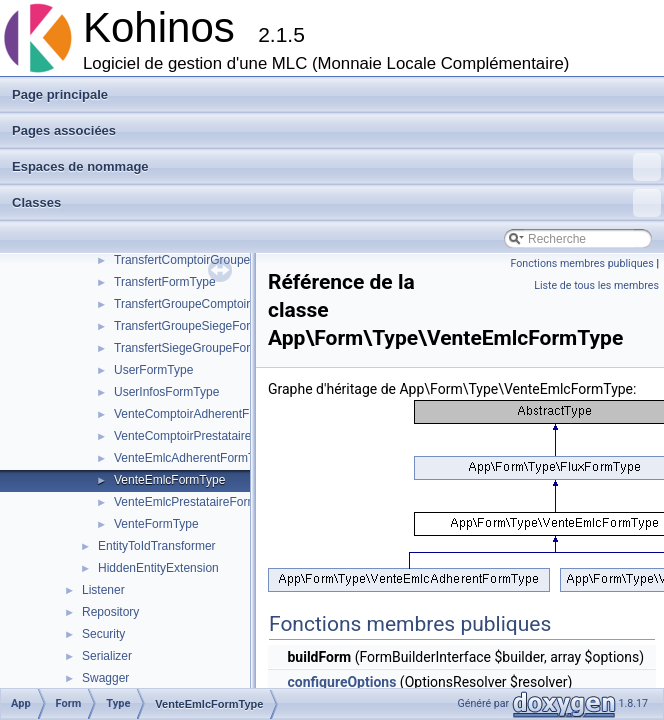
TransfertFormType (165, 282)
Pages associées (64, 130)
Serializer (107, 656)
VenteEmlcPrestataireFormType (198, 502)
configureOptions (341, 682)
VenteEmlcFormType (169, 480)
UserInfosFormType (166, 392)
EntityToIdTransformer (157, 546)
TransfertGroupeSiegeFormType (200, 326)
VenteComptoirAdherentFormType (205, 414)
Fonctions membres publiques (582, 263)
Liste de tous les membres (596, 285)
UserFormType (153, 370)
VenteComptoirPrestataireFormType (209, 436)
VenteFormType (156, 524)
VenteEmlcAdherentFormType (194, 458)
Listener (103, 590)
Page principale (60, 94)
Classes (336, 203)
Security (103, 634)
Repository (110, 612)
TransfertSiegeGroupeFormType (200, 348)
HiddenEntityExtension (158, 568)
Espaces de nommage (336, 167)
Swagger (105, 678)
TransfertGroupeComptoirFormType (209, 304)
